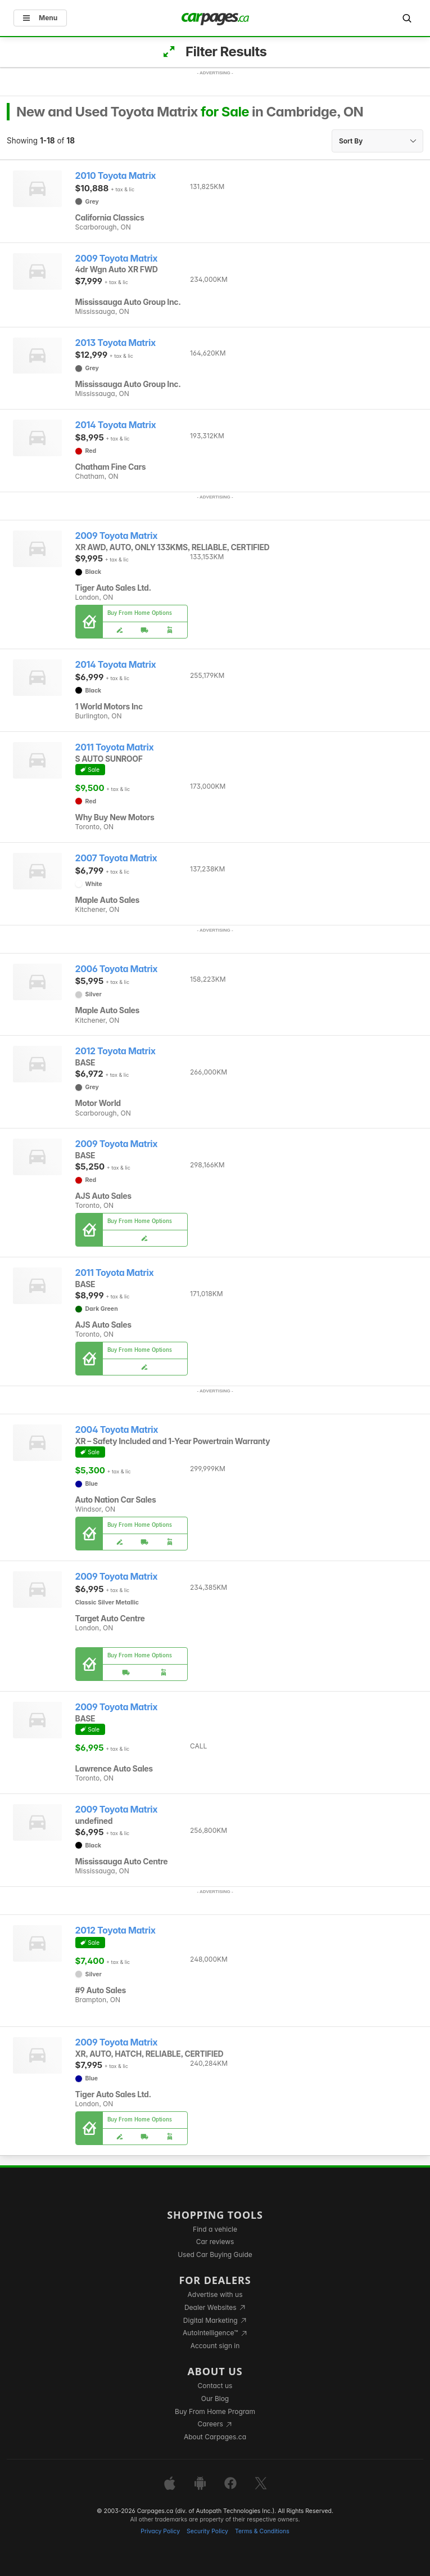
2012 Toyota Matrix (115, 1051)
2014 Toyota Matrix (115, 425)
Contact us (215, 2385)
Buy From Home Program (215, 2411)
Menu (40, 18)
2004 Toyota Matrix (117, 1429)
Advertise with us (215, 2294)
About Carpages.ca (215, 2437)
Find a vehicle (215, 2229)
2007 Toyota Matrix (116, 858)
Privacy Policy (160, 2531)
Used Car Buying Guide (215, 2254)
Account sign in (215, 2345)
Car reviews (215, 2241)
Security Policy (207, 2531)
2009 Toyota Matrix (116, 258)
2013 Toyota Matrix (115, 343)
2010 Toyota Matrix (115, 175)
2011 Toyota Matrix (114, 747)
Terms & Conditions (262, 2531)
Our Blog (215, 2398)
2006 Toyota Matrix (116, 969)
